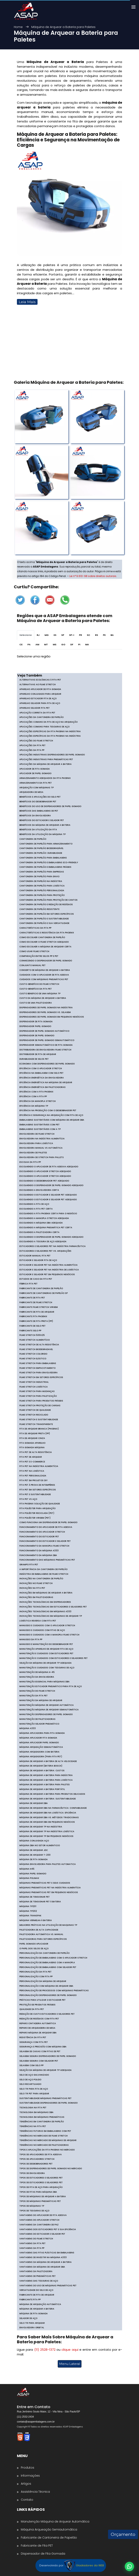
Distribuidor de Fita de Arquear (37, 1054)
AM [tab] (37, 644)
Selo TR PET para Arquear (34, 2093)
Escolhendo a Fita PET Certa (36, 1208)
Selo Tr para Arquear (32, 2323)
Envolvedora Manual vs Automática (40, 1147)
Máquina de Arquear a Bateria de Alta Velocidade (48, 1761)
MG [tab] (47, 635)
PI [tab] (79, 644)
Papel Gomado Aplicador (33, 1943)
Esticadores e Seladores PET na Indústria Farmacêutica (52, 1246)
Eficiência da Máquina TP (33, 1105)
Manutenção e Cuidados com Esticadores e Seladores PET (53, 1658)
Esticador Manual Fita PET (35, 1255)
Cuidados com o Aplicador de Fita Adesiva (44, 974)
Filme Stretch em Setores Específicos (41, 1377)
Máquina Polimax (29, 1878)
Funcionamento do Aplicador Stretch (42, 1531)
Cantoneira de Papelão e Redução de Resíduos (46, 904)
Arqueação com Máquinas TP (36, 787)
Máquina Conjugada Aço (34, 1840)
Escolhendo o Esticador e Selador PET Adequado (48, 1194)
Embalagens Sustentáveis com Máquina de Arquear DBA (51, 1119)
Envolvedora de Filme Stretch (36, 1133)
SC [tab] (88, 635)
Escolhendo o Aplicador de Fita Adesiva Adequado (48, 1166)
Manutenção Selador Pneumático (39, 1723)
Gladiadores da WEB (84, 2565)
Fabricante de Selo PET (32, 1325)
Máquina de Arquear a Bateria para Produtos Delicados (52, 1794)
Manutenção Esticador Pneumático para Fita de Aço (50, 1686)
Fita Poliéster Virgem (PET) (35, 1517)
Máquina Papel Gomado (32, 1873)
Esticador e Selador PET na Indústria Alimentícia (48, 1264)
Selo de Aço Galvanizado (34, 2074)
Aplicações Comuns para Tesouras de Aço (44, 726)
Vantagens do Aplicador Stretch (39, 2219)
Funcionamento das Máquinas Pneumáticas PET (47, 1559)
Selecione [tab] (25, 635)
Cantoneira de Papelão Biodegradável (41, 848)
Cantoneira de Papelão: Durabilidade (40, 853)
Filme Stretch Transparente (36, 1424)
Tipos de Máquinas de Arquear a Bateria (42, 2196)
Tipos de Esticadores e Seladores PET (41, 2177)
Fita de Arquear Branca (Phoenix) (39, 1428)
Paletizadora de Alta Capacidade (38, 1929)
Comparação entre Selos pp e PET (38, 956)
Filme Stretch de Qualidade (35, 1410)
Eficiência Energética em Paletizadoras (42, 1087)
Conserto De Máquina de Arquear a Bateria (44, 970)
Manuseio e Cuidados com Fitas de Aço (42, 1630)
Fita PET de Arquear (30, 1456)
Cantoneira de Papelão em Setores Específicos (46, 913)
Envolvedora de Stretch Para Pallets (41, 1157)
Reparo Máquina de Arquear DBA (38, 2032)
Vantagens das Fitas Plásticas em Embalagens (46, 2252)
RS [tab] (96, 635)
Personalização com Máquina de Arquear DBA (46, 1986)
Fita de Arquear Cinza (32, 1438)
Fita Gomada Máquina (32, 1447)
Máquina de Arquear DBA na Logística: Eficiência (47, 1812)
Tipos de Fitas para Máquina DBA (38, 2191)
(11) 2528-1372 (44, 2349)
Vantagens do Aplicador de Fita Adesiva (43, 2215)
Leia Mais (27, 302)
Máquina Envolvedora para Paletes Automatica (47, 1864)
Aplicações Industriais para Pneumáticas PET (46, 759)
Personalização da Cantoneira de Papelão (44, 1953)
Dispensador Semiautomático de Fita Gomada (46, 1045)
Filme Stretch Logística (33, 1386)
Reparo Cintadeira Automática (37, 2023)
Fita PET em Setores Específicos (37, 1489)
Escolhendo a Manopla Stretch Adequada (44, 1218)
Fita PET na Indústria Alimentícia (38, 1466)
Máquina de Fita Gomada (33, 1859)
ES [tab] (55, 635)
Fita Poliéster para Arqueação (37, 1508)
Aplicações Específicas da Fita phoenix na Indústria (50, 731)
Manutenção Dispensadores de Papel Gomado (46, 1714)
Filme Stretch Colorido (33, 1353)
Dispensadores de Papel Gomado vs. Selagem (45, 1012)
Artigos (26, 2484)
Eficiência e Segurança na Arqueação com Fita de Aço (51, 1115)
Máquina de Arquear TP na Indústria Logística (46, 1831)
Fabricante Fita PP (30, 2299)
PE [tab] (104, 635)
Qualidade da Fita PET (31, 2009)
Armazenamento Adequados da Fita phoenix (45, 778)
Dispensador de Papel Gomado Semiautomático (46, 1040)
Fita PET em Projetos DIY (33, 1480)
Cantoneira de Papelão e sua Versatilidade (44, 923)
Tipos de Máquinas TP (31, 2205)
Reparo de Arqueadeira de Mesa (37, 2027)
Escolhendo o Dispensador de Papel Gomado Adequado (51, 1185)
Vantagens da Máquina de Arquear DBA (42, 2266)
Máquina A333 (27, 1728)
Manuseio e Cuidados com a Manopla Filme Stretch (49, 1634)
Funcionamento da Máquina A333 (39, 1550)
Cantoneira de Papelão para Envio (39, 876)
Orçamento (123, 2534)
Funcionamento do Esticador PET (39, 1536)
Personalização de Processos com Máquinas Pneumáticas (54, 1990)
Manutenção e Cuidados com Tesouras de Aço (46, 1667)
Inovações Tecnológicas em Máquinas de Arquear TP (50, 1616)
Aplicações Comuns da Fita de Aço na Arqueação (48, 721)
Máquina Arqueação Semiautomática (41, 1747)
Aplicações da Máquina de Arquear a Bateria (45, 764)
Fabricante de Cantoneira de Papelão (41, 1288)
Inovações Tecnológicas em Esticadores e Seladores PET (53, 1606)
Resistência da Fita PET (32, 2037)
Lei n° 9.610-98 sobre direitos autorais (92, 576)
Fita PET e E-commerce (32, 1461)
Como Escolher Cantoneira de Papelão (42, 937)
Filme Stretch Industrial (34, 1382)
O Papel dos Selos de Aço (33, 1948)
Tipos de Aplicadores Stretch (36, 2159)
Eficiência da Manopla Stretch (37, 1101)
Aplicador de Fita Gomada (34, 768)
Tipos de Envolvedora (32, 2173)
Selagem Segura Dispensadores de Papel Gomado (47, 2056)
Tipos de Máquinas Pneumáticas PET (40, 2201)
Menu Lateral (69, 2364)
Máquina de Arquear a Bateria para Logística (46, 1780)
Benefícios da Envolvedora (35, 815)
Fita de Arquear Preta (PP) (34, 1433)
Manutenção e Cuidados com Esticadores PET (46, 1653)
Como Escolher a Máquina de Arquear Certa (45, 946)
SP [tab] (62, 635)
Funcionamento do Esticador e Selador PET (45, 1541)
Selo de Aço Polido (30, 2079)
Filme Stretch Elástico (32, 1358)
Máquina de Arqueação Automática (40, 2304)
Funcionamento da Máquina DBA (38, 1555)
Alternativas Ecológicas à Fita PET (40, 679)
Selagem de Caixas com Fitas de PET (39, 2051)
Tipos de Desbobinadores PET (36, 2163)
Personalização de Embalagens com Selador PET (47, 1967)
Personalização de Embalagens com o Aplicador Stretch (53, 1957)
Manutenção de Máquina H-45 (37, 1672)
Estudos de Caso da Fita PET (35, 1278)
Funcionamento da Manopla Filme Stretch (44, 1545)
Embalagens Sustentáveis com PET (39, 1124)
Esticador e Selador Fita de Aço (38, 1260)
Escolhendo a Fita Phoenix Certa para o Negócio (48, 1213)
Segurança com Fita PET (33, 2042)
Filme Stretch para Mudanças (37, 1391)
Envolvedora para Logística (36, 1143)
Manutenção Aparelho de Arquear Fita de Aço (46, 1648)
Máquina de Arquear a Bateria (36, 2308)
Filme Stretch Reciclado (33, 1414)
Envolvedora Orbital (31, 2327)
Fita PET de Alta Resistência (35, 1452)
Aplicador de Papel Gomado (35, 773)
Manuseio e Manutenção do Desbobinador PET (46, 1644)
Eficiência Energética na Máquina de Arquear (45, 1082)
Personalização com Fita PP (36, 1976)
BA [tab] (112, 635)
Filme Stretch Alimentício (34, 1339)
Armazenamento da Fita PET (35, 782)
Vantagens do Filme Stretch (36, 2238)
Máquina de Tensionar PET (34, 1896)
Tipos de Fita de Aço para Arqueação (40, 2187)
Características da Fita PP (35, 927)
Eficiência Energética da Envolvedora (41, 1077)
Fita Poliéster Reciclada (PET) (36, 1513)
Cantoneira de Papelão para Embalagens (43, 857)
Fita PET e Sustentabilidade (35, 1494)
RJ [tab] (38, 635)
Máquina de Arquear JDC (33, 1850)
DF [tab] (71, 644)
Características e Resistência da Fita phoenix (46, 932)
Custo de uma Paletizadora (35, 1002)
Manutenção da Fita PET (33, 1695)
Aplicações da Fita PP (31, 750)
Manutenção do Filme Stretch (37, 1690)
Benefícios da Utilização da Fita (38, 829)
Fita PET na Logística (31, 1470)
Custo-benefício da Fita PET (35, 988)
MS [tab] (54, 644)
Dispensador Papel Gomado (35, 1026)
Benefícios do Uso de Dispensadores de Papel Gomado (50, 806)
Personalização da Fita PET (35, 1971)
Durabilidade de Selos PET (34, 1059)
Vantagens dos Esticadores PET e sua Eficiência (47, 2229)
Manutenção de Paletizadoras (37, 1719)
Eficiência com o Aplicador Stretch (40, 1068)
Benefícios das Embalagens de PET (38, 810)
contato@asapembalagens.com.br (36, 2421)
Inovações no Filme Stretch (36, 1583)
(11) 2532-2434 (25, 2416)
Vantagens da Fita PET (32, 2243)
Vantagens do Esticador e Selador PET (42, 2233)
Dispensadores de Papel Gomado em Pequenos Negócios (51, 1016)
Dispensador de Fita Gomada (36, 1021)
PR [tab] (80, 635)
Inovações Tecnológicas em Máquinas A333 (45, 1611)
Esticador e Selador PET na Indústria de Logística (49, 1269)
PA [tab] (29, 644)
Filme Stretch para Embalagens (37, 1363)
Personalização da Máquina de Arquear (42, 1981)
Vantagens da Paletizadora (35, 2271)
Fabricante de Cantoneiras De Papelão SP (43, 1293)
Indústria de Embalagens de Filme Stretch (43, 1574)
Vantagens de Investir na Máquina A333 (43, 2257)
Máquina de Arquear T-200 (35, 1854)
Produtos (27, 2468)
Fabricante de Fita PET (32, 1297)
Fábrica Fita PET (28, 1283)
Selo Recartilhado (30, 2084)
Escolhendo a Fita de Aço (34, 1204)
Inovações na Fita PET (32, 1588)
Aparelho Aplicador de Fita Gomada (40, 689)
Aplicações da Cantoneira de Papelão (41, 717)
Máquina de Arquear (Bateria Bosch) (40, 1765)
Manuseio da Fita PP (30, 1639)
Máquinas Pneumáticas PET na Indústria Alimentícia (50, 1887)
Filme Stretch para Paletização (38, 1396)
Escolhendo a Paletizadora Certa (39, 1232)
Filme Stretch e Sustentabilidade (38, 1419)
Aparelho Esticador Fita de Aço (38, 698)
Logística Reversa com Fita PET (37, 1620)
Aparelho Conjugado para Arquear (40, 693)
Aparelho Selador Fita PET (34, 707)
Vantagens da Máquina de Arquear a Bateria (45, 2262)
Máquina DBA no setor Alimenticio (39, 1845)
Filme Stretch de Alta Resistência (39, 1344)
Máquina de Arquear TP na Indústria (40, 1826)
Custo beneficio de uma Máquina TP (39, 993)
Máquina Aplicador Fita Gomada (38, 1737)
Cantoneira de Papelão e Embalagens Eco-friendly (48, 862)
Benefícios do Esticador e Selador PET (41, 820)
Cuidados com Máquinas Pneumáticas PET (43, 979)
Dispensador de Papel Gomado (36, 1035)
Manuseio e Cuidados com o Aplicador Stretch (47, 1625)
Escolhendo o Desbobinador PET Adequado (44, 1180)
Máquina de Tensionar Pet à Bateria (40, 1901)
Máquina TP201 (27, 1906)
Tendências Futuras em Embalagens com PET (45, 2131)
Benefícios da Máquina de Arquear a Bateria (44, 825)
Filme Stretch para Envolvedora (38, 1372)
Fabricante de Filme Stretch (35, 1302)
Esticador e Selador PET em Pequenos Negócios (47, 1274)
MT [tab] (46, 644)
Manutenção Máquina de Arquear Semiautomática (49, 1709)
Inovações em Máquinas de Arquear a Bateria (45, 1592)
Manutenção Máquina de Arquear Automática (46, 1705)
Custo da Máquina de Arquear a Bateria (42, 998)
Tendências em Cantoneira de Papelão (41, 2121)
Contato (27, 2500)
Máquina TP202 (28, 1911)
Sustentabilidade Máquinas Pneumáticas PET (45, 2098)
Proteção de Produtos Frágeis (37, 2004)
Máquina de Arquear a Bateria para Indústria (46, 1775)
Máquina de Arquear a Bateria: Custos (42, 1770)
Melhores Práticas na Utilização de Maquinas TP (48, 1925)
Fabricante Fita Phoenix (33, 1316)
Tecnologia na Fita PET (32, 2107)
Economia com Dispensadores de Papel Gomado (47, 1063)
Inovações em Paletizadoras (36, 1597)
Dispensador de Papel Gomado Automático (44, 1031)
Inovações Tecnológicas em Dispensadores (45, 1602)
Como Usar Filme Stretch (34, 951)
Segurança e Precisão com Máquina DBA (42, 2046)
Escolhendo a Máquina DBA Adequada (41, 1222)
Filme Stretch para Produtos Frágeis (41, 1400)
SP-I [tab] (71, 635)
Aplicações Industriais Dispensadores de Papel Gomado (52, 754)
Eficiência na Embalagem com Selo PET (41, 1073)
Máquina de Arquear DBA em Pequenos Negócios (47, 1822)
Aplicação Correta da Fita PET (37, 712)
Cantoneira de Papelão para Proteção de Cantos (48, 899)
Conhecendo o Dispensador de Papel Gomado (45, 960)
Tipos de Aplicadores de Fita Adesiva (40, 2154)
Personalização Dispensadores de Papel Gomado (48, 1995)
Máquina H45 (26, 1868)
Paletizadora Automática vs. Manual (41, 1934)
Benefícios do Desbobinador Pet (37, 801)
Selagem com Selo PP (31, 2065)
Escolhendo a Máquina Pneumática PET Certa (45, 1227)
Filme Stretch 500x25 (32, 1335)
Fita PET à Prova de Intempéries (37, 1484)
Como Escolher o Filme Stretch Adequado (44, 941)
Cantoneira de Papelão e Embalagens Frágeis (45, 867)
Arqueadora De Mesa (31, 792)
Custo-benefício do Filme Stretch (39, 984)
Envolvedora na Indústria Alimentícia (42, 1138)
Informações (30, 2476)
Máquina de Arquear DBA (33, 1803)
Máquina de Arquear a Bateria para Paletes (63, 27)
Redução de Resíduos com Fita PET (39, 2018)
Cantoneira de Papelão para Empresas (41, 871)
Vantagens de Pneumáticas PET (37, 2276)
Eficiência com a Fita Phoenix (36, 1091)
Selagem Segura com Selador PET (38, 2060)
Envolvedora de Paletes (33, 1152)
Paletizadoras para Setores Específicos (43, 1939)
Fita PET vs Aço (28, 1499)
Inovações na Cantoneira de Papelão (41, 1578)
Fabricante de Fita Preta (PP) (36, 1321)
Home (19, 27)
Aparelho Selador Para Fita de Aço (39, 703)
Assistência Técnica (35, 2492)
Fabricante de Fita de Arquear (36, 1311)
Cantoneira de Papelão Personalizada (41, 890)
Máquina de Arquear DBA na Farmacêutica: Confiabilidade (53, 1808)
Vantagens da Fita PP (31, 2248)
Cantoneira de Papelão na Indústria (40, 881)
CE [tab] (20, 644)
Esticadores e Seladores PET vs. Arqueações (45, 1251)
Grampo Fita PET (28, 1564)
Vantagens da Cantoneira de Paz (39, 2224)
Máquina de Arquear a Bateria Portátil (42, 1789)
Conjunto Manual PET (32, 965)
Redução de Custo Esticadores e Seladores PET (47, 2013)
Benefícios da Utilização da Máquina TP (42, 834)
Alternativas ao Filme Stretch (37, 684)
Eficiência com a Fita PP (33, 1096)
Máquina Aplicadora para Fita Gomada (42, 1733)
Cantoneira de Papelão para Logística (42, 885)
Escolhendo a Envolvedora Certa (39, 1190)
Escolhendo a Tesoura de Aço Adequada (42, 1241)
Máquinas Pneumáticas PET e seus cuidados (44, 1882)
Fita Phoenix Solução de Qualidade (39, 1503)
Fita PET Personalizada (32, 1475)
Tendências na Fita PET (32, 2126)
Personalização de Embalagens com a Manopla (47, 1962)
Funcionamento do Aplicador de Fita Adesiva (45, 1527)
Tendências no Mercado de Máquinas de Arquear (48, 2140)
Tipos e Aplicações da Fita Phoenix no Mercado (47, 2149)
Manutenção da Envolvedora (36, 1676)
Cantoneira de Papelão (32, 839)
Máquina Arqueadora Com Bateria (39, 1751)
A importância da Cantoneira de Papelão (43, 1569)
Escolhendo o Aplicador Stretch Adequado (45, 1171)
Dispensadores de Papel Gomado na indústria (46, 1007)
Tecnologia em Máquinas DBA (36, 2112)
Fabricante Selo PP (30, 1330)
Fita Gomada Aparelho (32, 1442)
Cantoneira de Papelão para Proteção (42, 895)
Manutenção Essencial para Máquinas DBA (44, 1681)
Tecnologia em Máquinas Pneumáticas (41, 2117)
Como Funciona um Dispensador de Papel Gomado (48, 1522)
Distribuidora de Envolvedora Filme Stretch (45, 1049)
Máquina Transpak (30, 1915)
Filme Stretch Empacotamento (37, 1368)
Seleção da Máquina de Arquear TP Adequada (45, 1662)
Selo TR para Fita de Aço (33, 2088)
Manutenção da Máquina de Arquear (40, 1700)
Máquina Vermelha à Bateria (35, 1920)
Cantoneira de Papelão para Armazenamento (45, 843)
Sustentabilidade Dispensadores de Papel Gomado (48, 2102)
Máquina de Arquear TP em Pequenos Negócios (46, 1836)
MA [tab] (87, 644)
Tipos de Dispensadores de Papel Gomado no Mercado (50, 2168)
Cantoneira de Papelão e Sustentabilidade (44, 918)
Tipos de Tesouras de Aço (34, 2210)
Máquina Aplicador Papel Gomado (39, 1742)
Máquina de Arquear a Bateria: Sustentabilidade (47, 1798)
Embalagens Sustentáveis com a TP (40, 1129)
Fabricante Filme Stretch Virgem (38, 1307)
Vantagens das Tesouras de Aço (38, 2280)
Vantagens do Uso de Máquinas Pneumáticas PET (48, 2285)
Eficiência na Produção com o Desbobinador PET (47, 1110)
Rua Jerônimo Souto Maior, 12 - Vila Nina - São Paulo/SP (48, 2411)
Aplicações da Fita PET (32, 745)
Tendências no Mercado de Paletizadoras (44, 2145)
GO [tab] (63, 644)
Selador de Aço (28, 2318)
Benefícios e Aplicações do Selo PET (40, 796)
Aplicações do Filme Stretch (36, 740)
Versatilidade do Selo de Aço (36, 2290)
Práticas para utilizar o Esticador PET (42, 1999)
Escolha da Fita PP (30, 1162)
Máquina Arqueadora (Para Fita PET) (40, 1756)
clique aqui (69, 2349)
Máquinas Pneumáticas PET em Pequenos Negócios (48, 1892)
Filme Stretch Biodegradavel (36, 1349)
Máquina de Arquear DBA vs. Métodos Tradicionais (49, 1817)
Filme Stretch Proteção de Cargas (39, 1405)
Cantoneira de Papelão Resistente (39, 909)
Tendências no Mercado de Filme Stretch (43, 2135)
